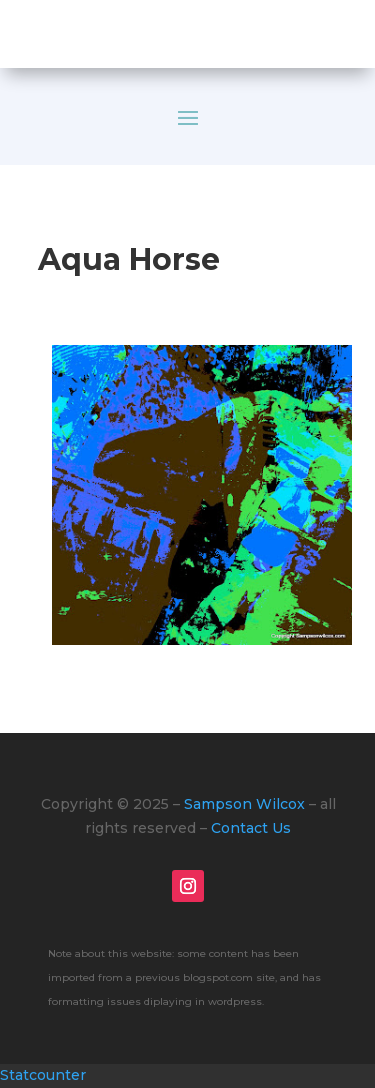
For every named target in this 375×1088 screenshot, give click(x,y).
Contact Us (251, 828)
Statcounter (43, 1075)
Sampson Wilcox (244, 804)
